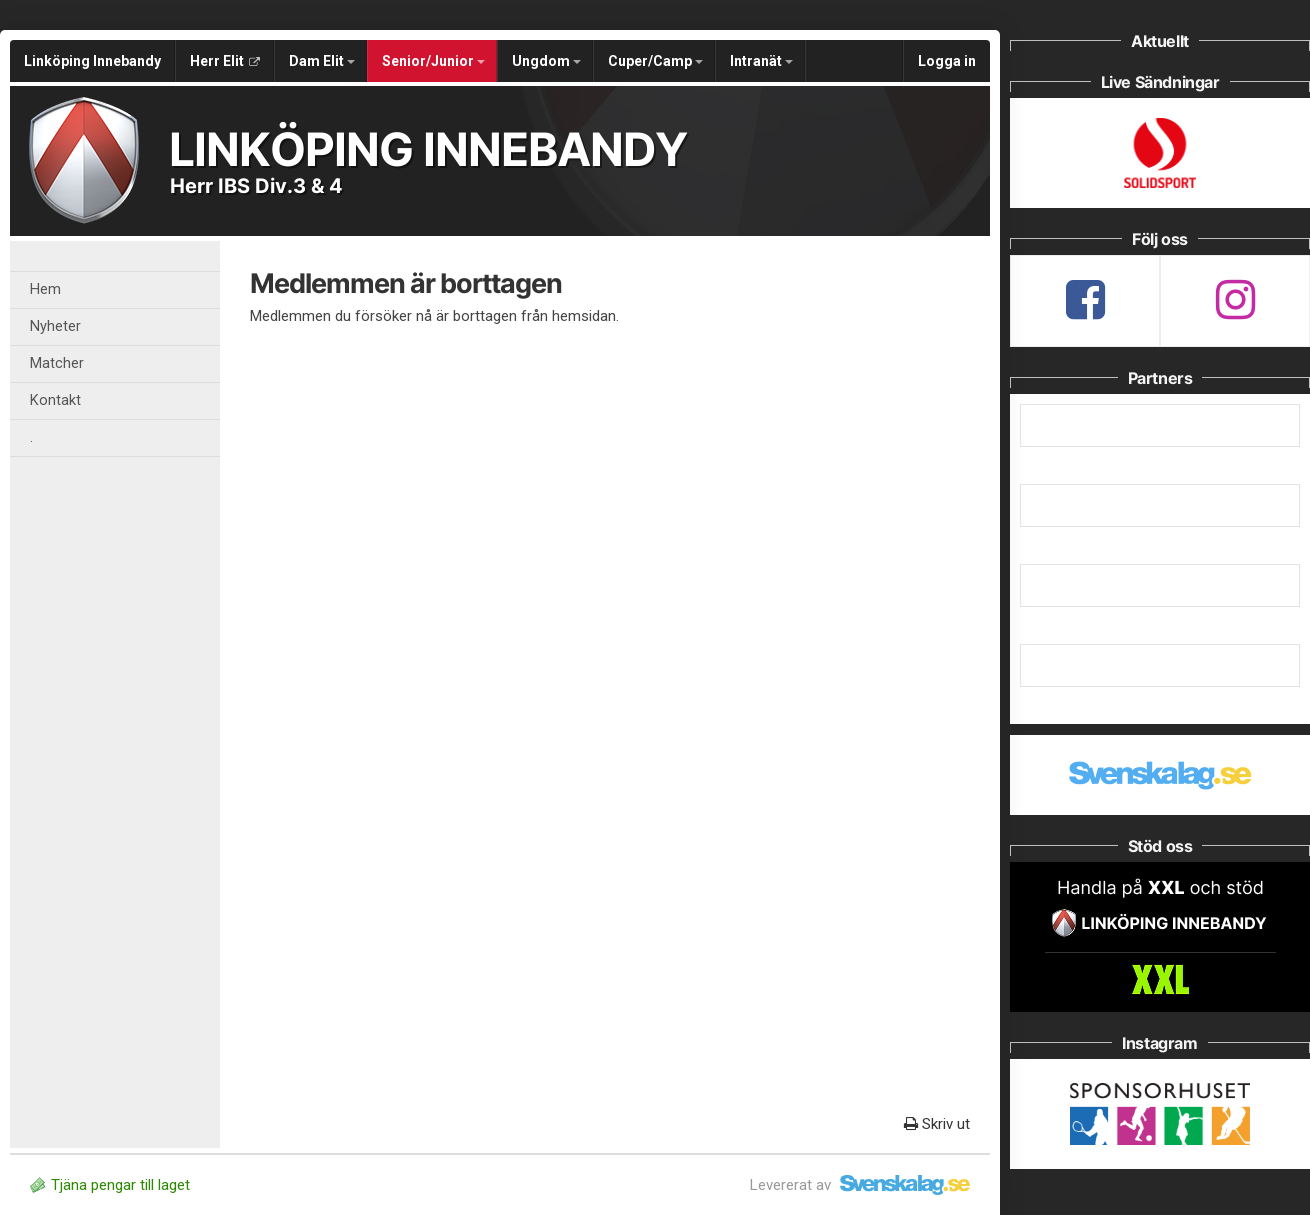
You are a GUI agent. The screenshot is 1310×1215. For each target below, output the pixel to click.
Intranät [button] (761, 61)
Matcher (57, 363)
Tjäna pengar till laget (110, 1185)
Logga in (947, 61)
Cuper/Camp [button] (655, 61)
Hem (45, 289)
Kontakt (55, 400)
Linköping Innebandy (92, 61)
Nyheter (55, 326)
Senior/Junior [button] (433, 61)
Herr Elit (225, 61)
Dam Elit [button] (322, 61)
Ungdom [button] (546, 61)
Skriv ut (937, 1124)
